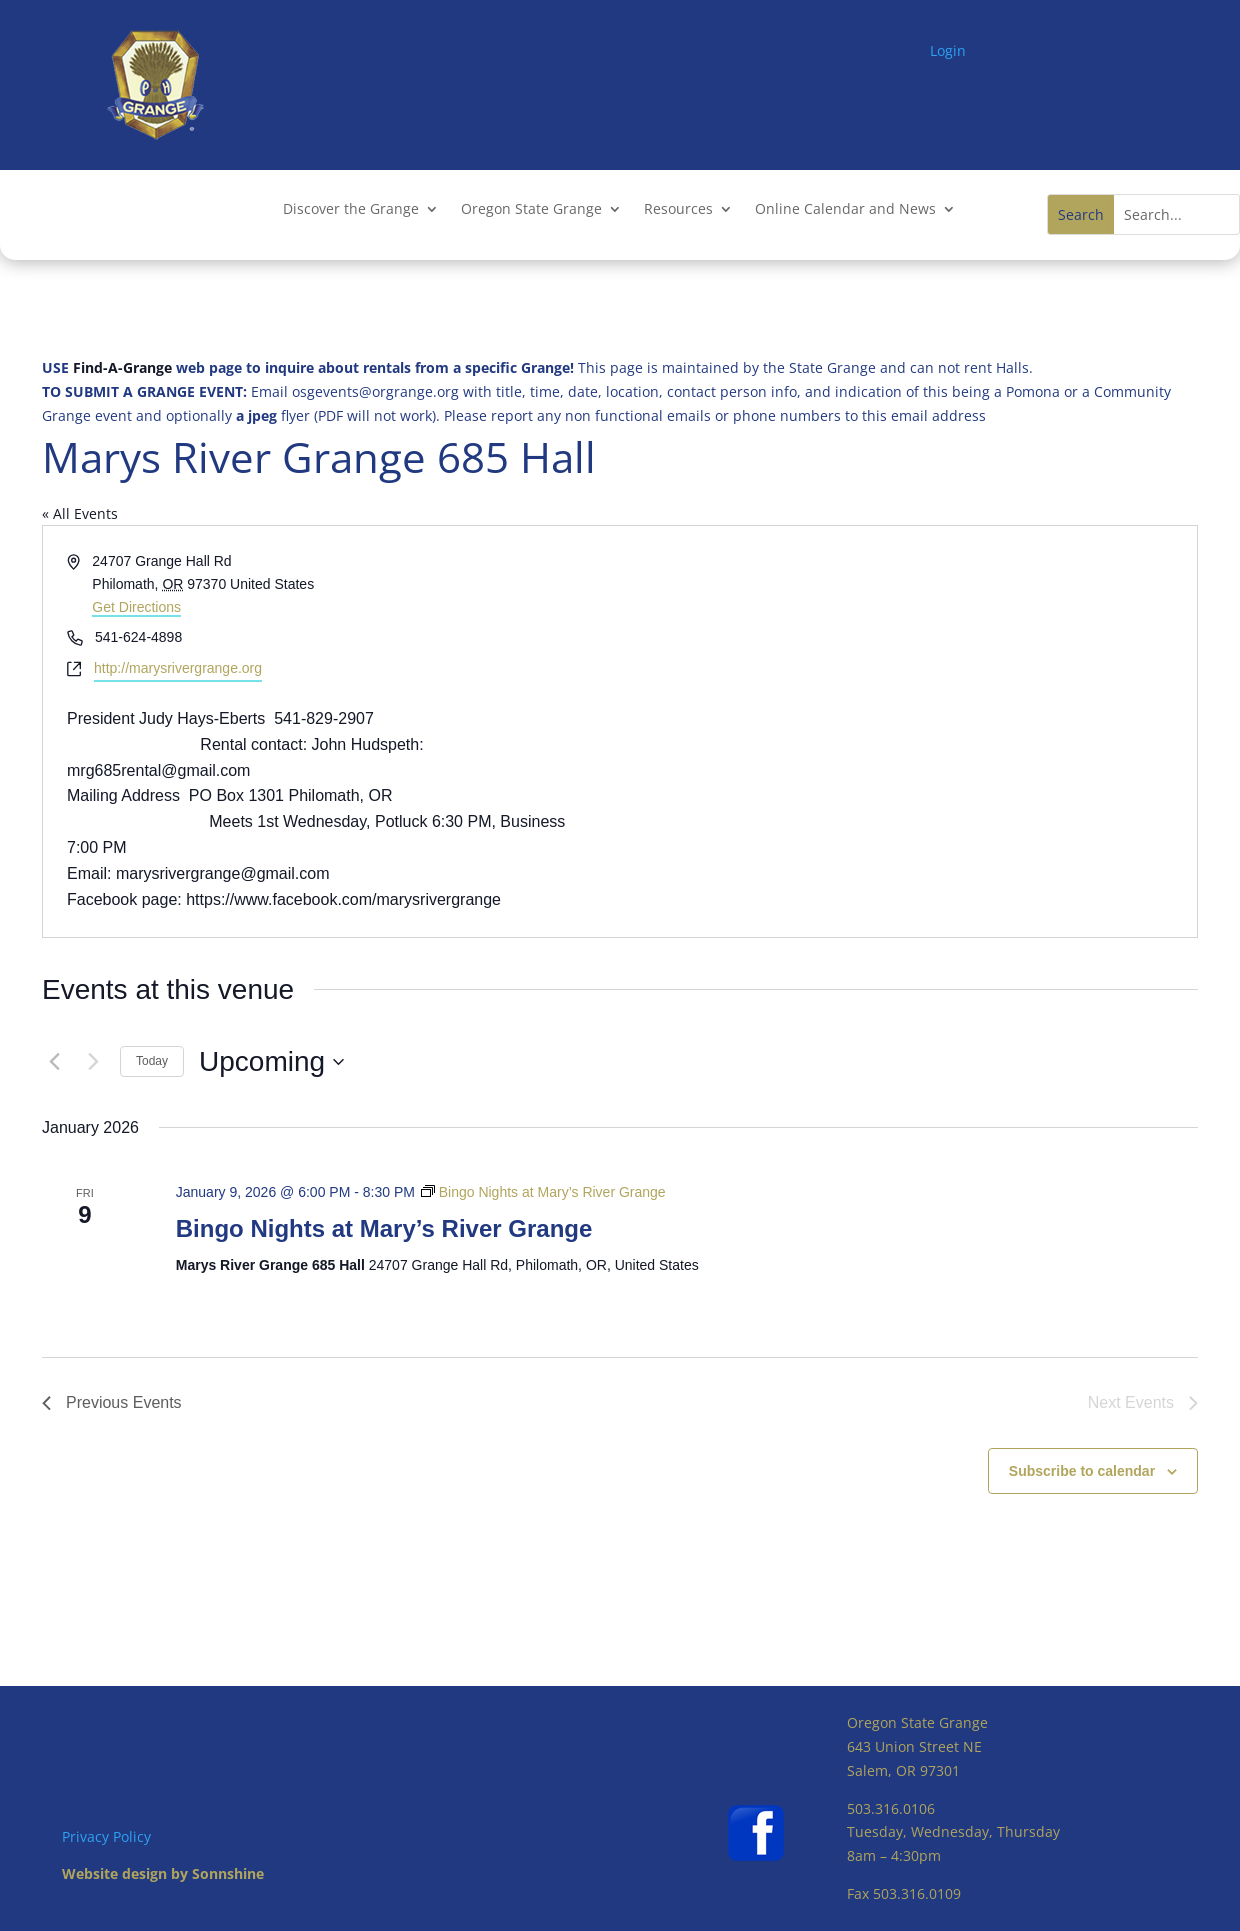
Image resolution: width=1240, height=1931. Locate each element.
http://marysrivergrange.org (178, 668)
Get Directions (136, 607)
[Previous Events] (54, 1062)
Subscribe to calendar (1082, 1471)
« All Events (80, 513)
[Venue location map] (907, 731)
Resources (678, 210)
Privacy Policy (106, 1836)
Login (948, 50)
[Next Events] (93, 1062)
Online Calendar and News (845, 210)
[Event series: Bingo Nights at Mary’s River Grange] (543, 1192)
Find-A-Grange (122, 367)
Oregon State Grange (531, 210)
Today (152, 1061)
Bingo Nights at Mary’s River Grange (384, 1228)
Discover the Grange (351, 210)
